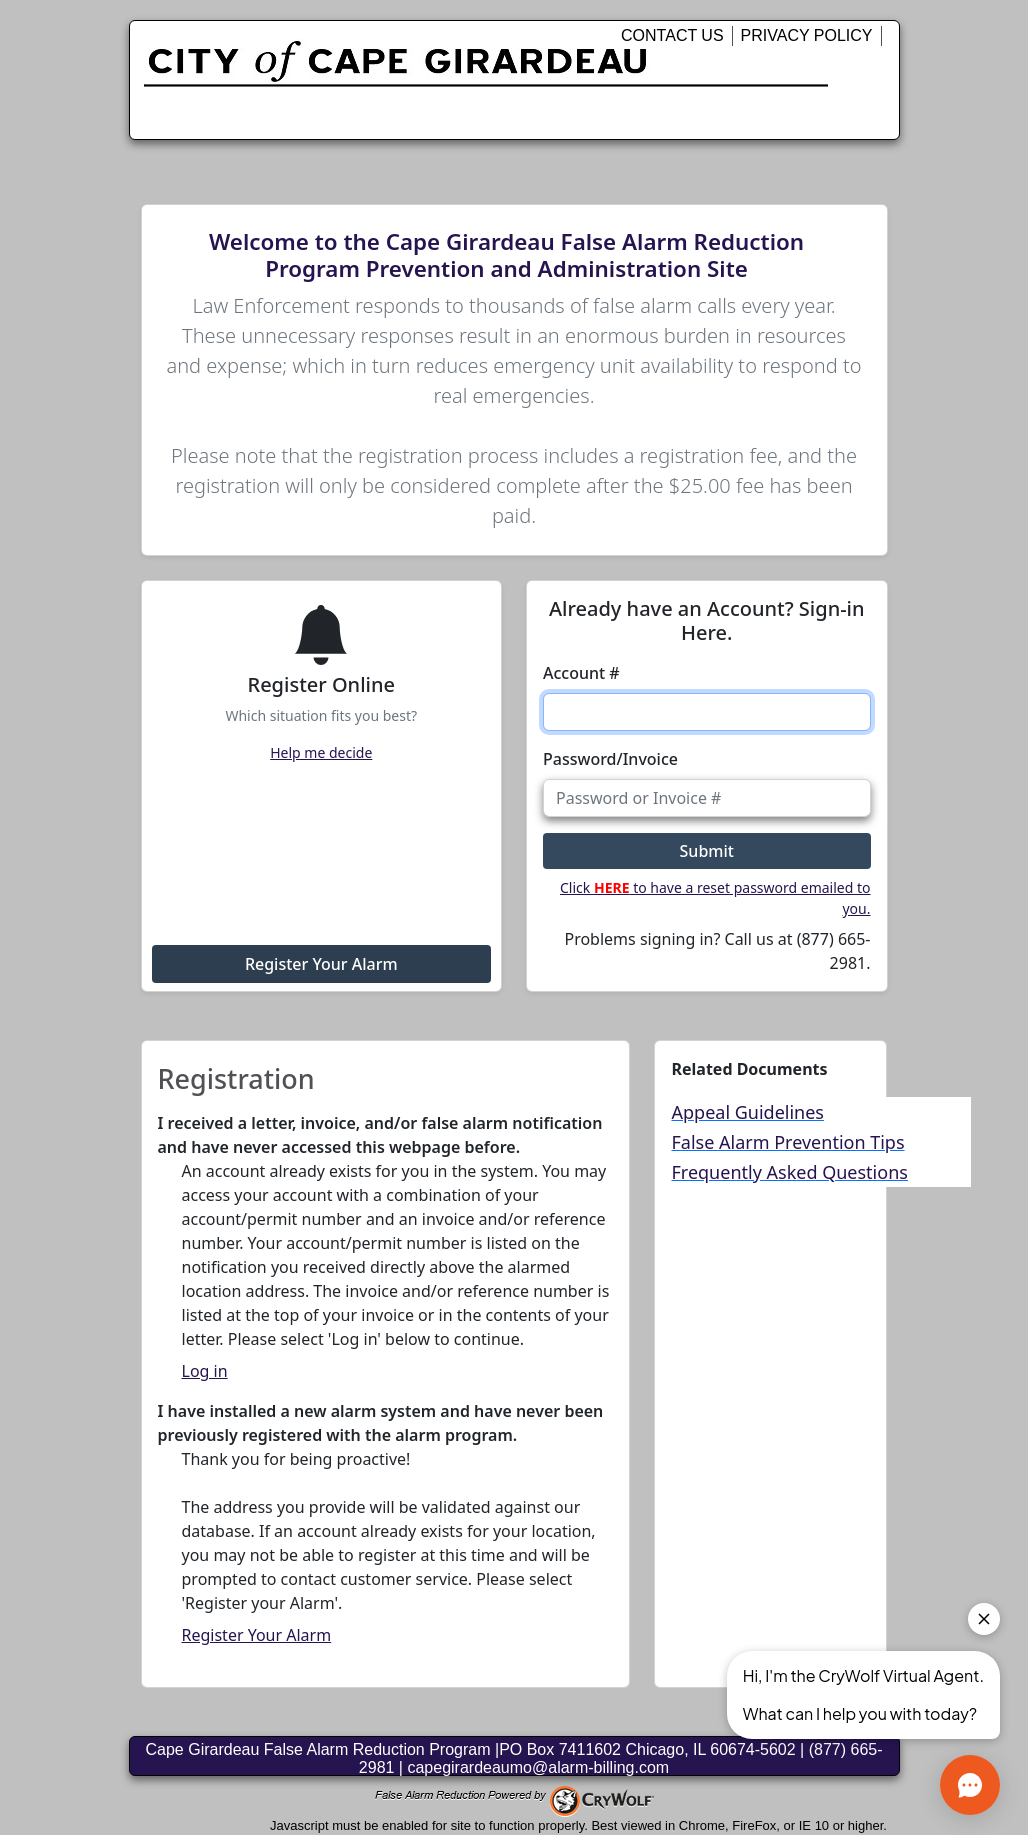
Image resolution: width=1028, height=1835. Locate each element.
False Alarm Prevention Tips (787, 1142)
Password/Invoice (610, 759)
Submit (707, 851)
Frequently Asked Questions (789, 1172)
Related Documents (749, 1069)
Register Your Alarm (321, 964)
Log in (205, 1371)
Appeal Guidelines (747, 1112)
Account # (581, 673)
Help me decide (321, 752)
